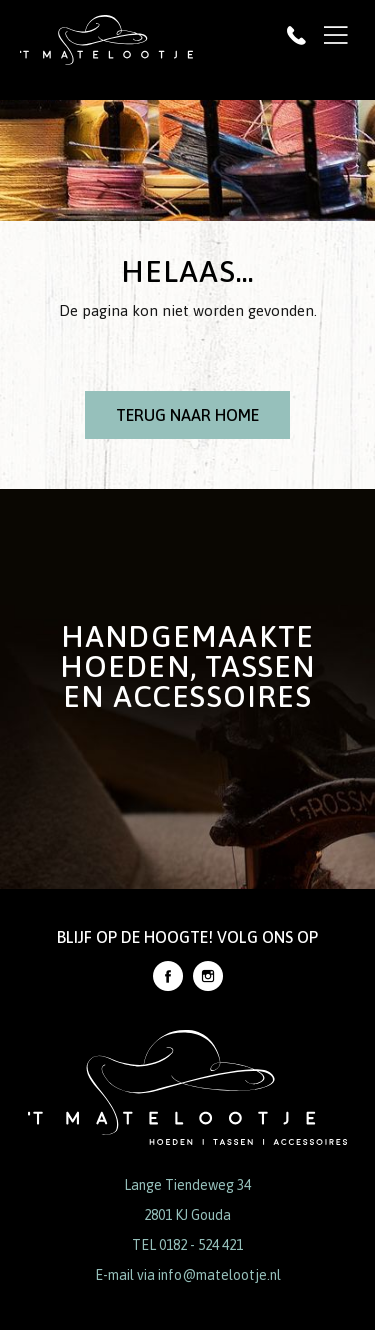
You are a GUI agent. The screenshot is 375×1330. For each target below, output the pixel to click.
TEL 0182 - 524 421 (187, 1245)
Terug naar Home (187, 415)
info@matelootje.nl (219, 1275)
